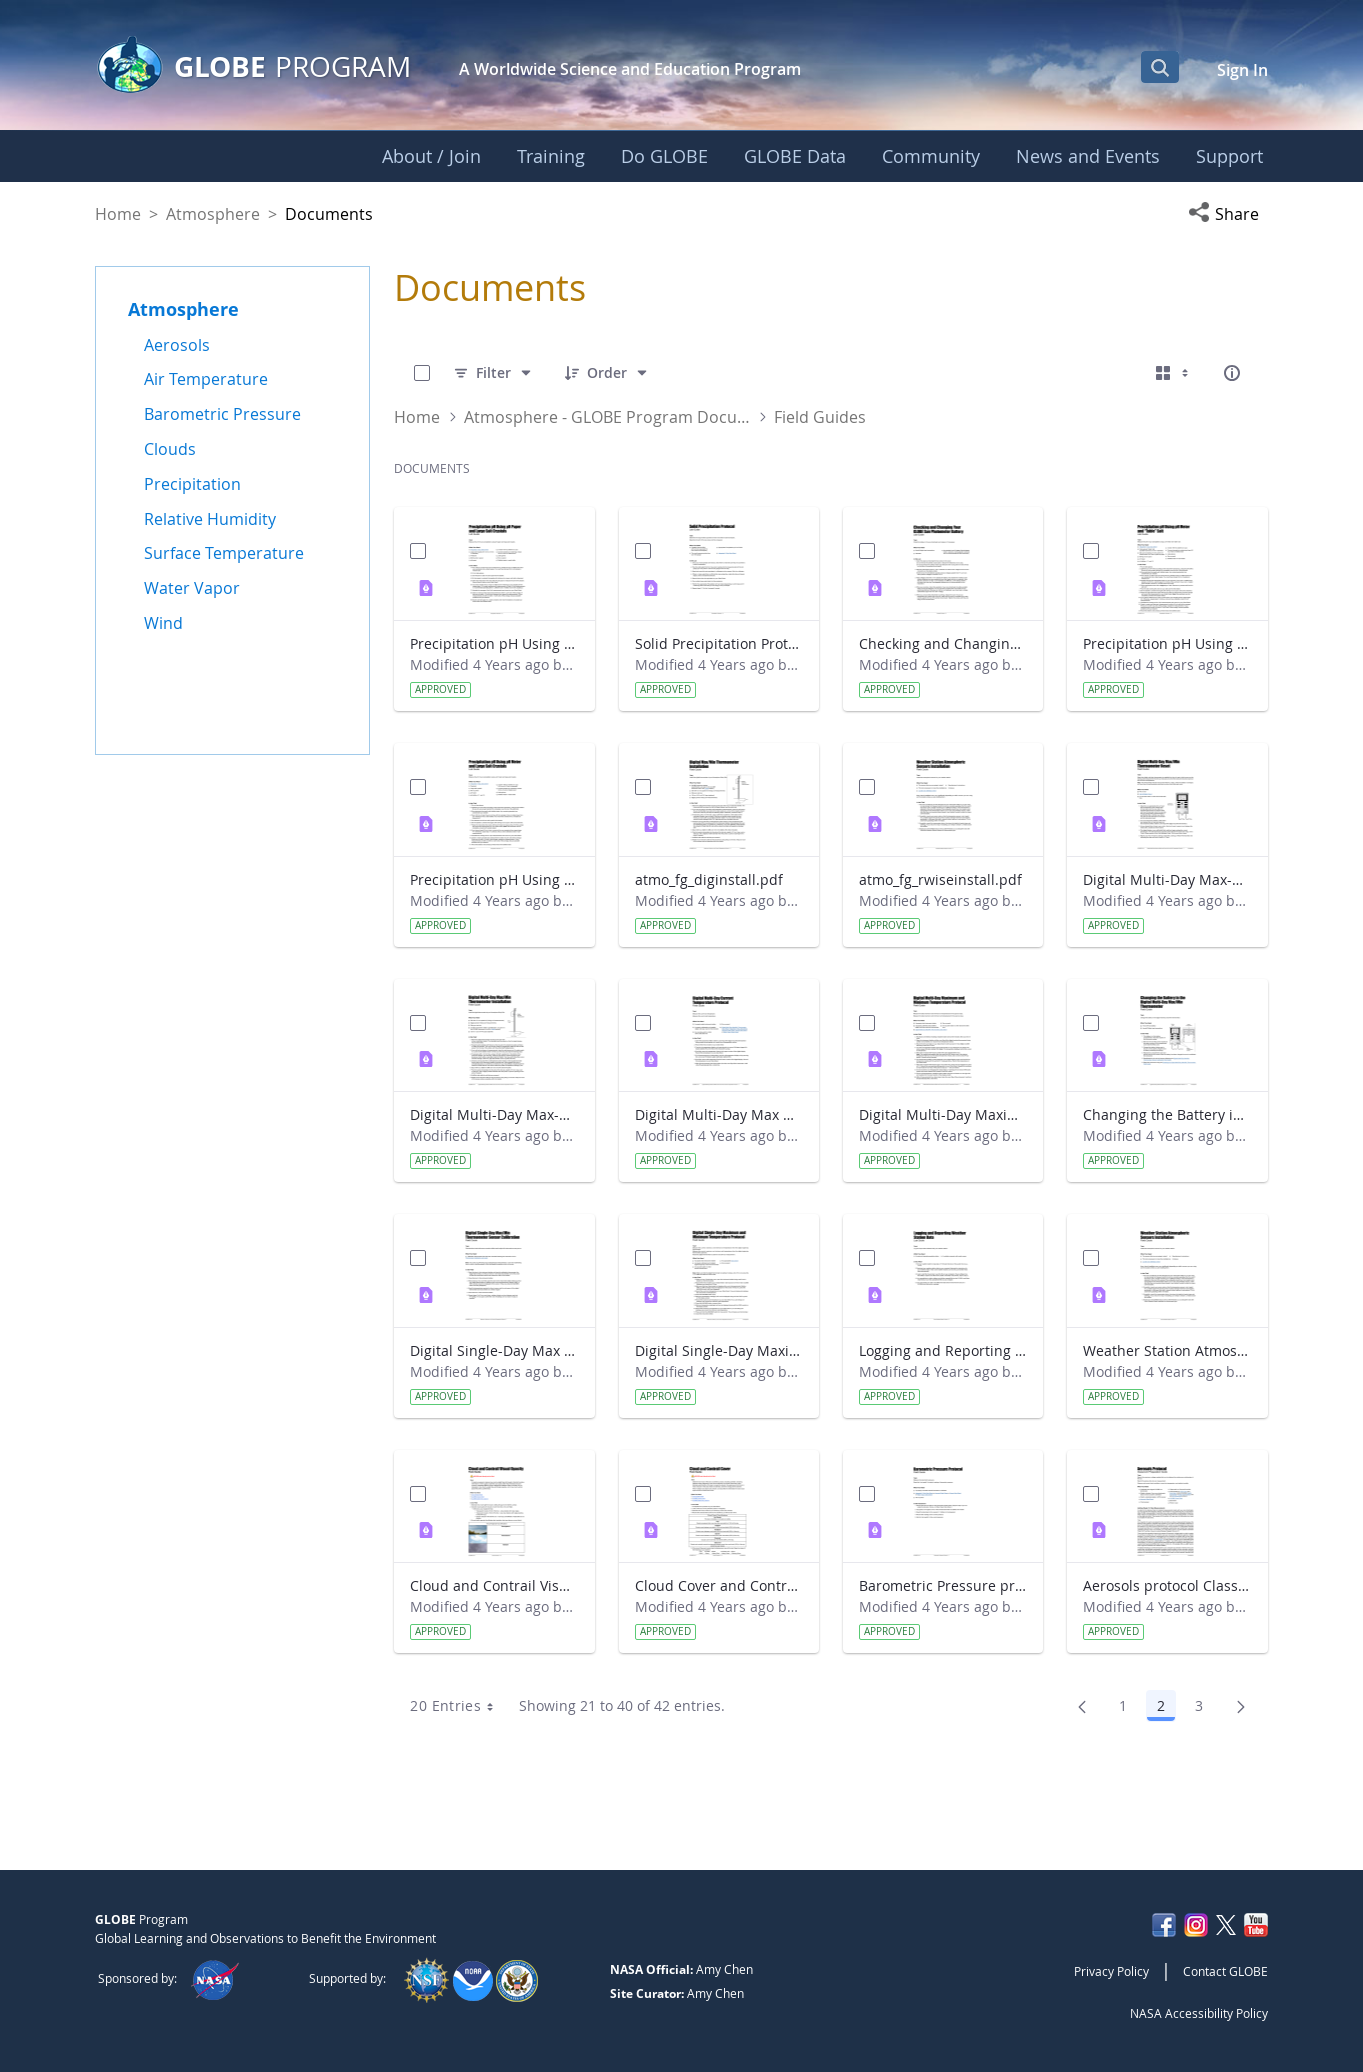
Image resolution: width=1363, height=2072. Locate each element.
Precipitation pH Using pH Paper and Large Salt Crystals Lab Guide (494, 643)
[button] (1228, 214)
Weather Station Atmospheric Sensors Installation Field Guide (1167, 1350)
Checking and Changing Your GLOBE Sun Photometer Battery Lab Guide (943, 643)
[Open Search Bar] (1160, 67)
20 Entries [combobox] (458, 1706)
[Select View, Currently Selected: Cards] (1174, 373)
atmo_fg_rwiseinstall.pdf (940, 879)
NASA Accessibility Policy (1199, 2013)
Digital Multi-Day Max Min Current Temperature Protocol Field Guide (719, 1114)
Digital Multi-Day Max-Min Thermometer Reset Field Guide (1167, 879)
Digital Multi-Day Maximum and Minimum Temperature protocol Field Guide (943, 1114)
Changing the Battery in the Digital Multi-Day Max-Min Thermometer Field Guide (1167, 1114)
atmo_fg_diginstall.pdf (709, 879)
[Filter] (493, 373)
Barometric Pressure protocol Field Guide (943, 1585)
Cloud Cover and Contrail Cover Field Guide (719, 1585)
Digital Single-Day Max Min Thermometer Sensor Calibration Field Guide (494, 1350)
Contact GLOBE (1225, 1971)
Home (118, 214)
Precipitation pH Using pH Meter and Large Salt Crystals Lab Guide (494, 879)
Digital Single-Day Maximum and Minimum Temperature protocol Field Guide (719, 1350)
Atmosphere (213, 214)
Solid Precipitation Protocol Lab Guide (719, 643)
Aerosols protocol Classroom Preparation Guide (1167, 1585)
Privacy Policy (1111, 1971)
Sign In (1242, 70)
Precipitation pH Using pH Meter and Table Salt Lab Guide (1167, 643)
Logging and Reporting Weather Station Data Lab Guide (943, 1350)
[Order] (607, 373)
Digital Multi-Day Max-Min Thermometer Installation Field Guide (494, 1114)
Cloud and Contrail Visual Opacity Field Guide (494, 1585)
